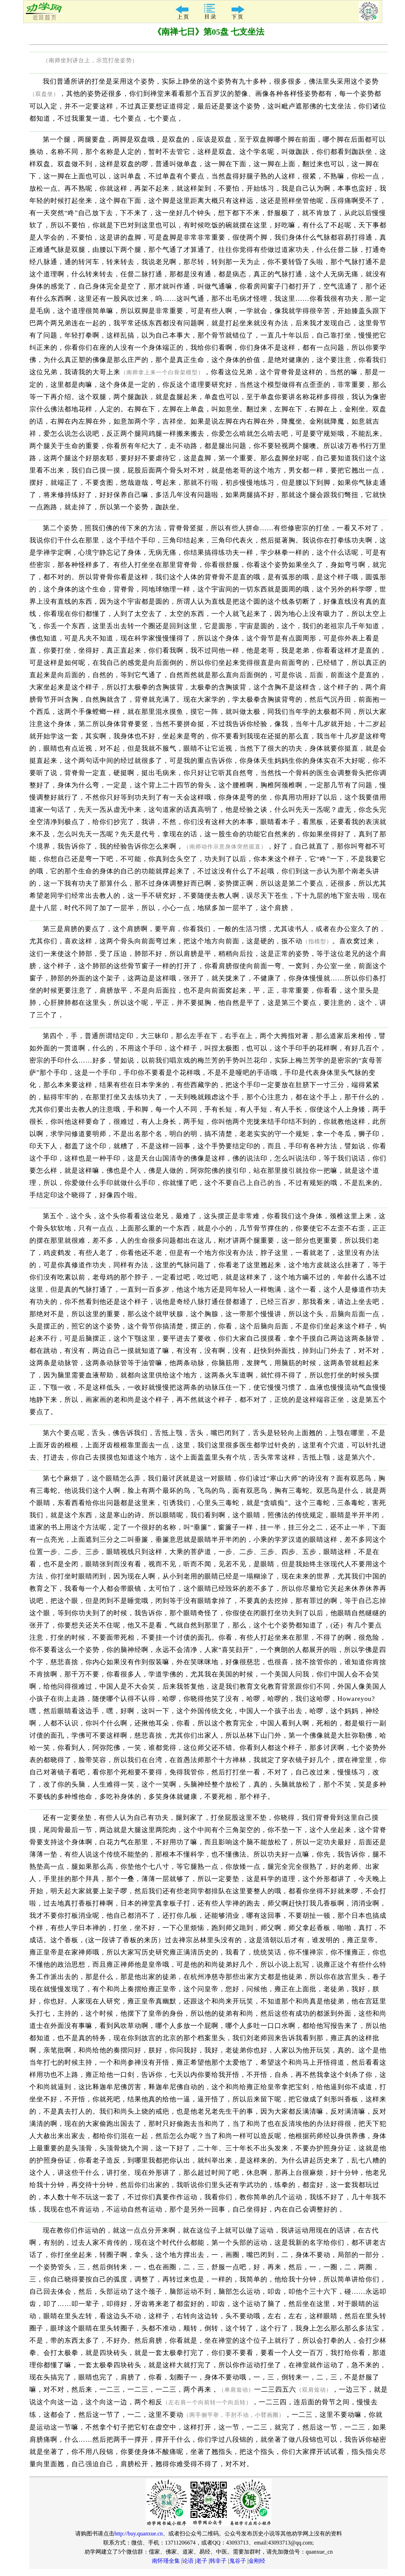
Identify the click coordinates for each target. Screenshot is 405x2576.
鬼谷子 (237, 2561)
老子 (201, 2561)
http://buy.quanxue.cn (138, 2533)
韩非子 (218, 2561)
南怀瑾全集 (166, 2561)
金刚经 (257, 2561)
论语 (188, 2561)
